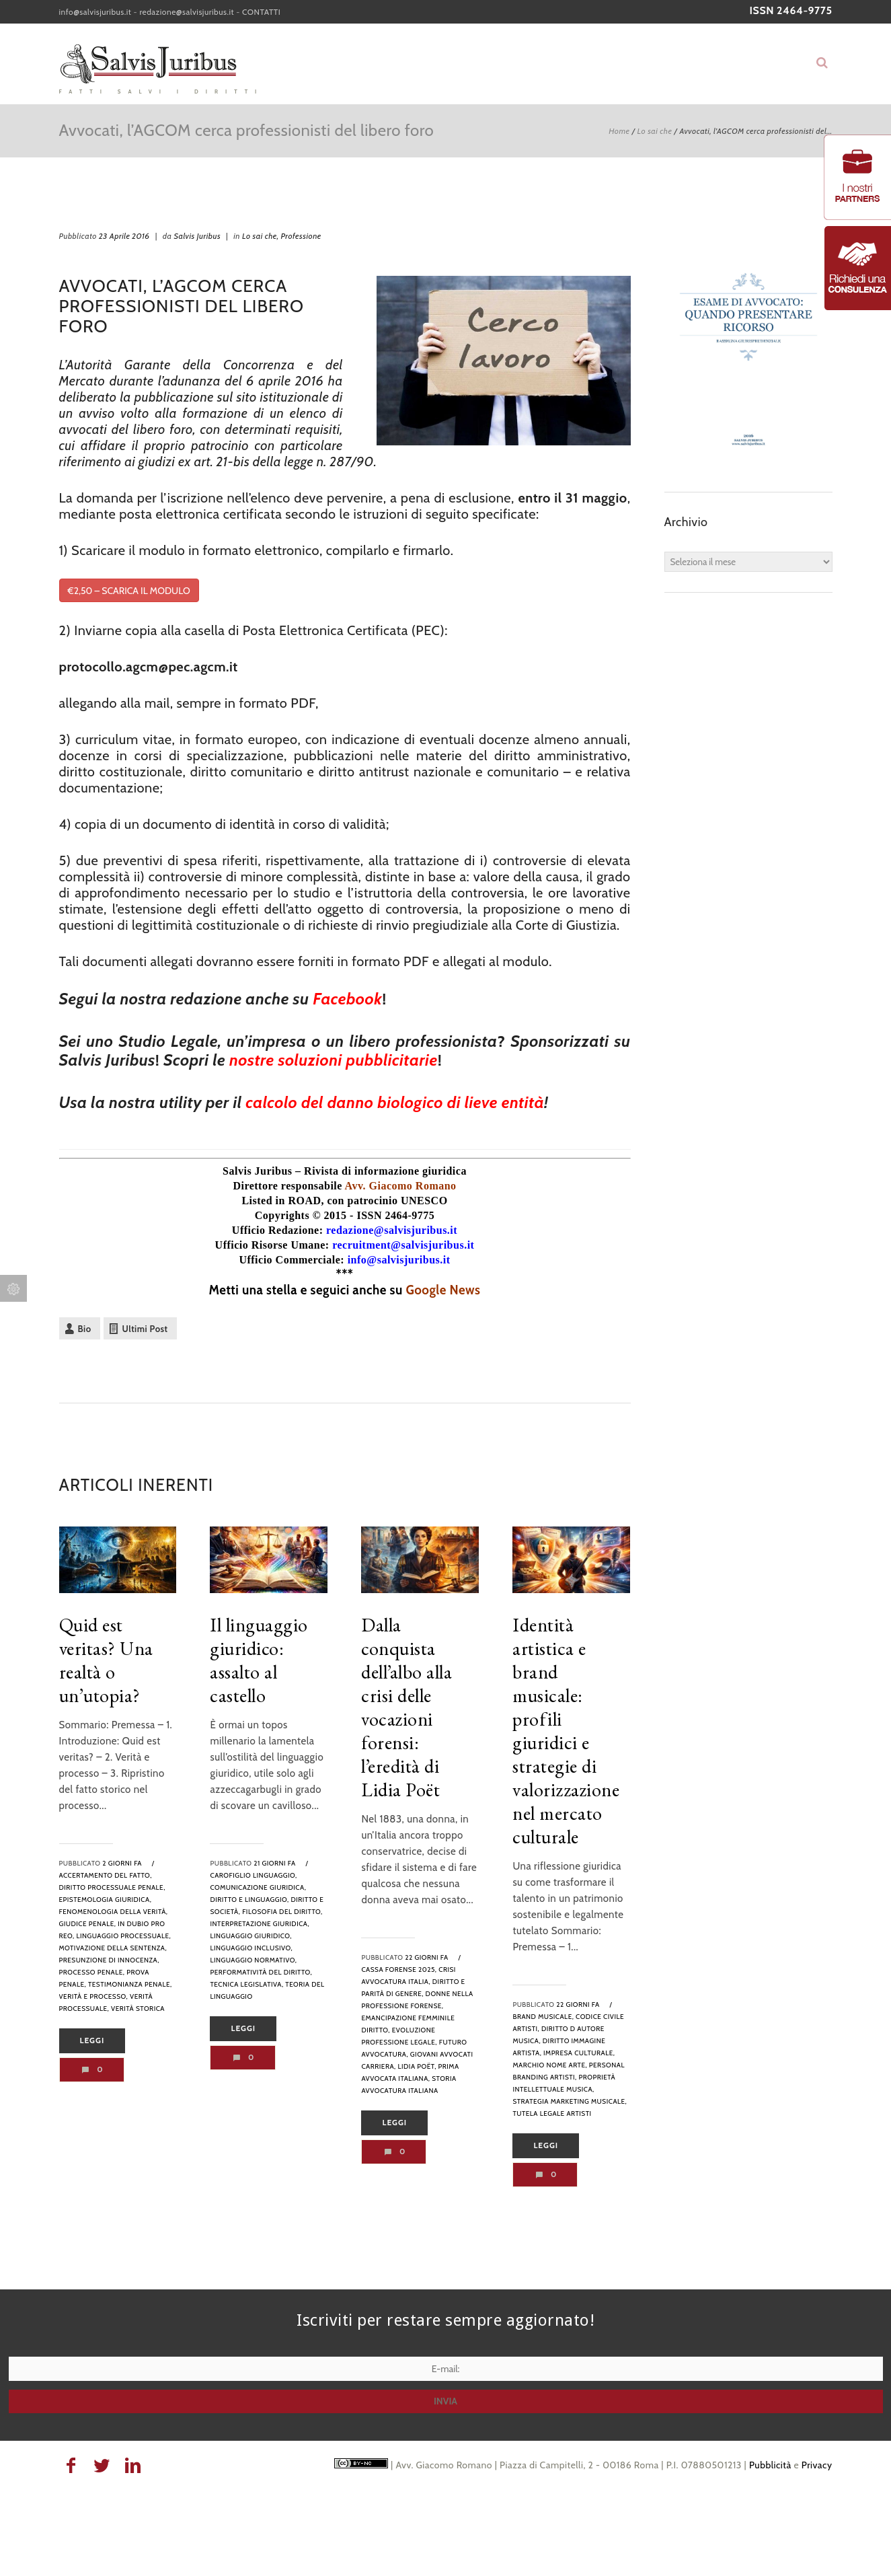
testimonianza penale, (130, 1984)
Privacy (817, 2465)
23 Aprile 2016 (124, 236)
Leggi (92, 2040)
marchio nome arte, (549, 2065)
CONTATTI (261, 12)
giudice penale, (87, 1923)
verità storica (138, 2008)
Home (619, 131)
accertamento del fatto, (105, 1875)
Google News (442, 1290)
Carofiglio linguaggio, (253, 1875)
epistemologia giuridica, (105, 1899)
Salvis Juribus (197, 236)
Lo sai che (654, 131)
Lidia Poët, (417, 2066)
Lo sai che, (260, 236)
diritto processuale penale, (112, 1887)
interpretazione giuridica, (259, 1923)
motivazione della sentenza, (113, 1948)
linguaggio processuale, (123, 1935)
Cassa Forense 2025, (398, 1969)
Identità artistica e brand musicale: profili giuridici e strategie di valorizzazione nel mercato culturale (565, 1731)
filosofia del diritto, (282, 1911)
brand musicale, (543, 2016)
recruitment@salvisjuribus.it (403, 1245)
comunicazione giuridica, (258, 1887)
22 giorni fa (426, 1957)
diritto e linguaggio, (249, 1899)
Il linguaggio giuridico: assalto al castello (259, 1660)
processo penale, (92, 1972)
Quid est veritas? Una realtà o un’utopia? (106, 1660)
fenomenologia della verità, (113, 1911)
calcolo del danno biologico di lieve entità (394, 1102)
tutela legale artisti (551, 2113)
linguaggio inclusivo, (251, 1948)
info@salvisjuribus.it (95, 12)
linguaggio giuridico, (251, 1935)
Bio (84, 1328)
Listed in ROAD (281, 1200)
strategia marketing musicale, (569, 2101)
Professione (300, 236)
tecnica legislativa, (246, 1984)
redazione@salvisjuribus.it (186, 12)
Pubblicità (770, 2465)
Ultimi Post (145, 1328)
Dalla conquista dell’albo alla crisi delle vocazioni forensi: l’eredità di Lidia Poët (406, 1707)
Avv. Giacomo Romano (401, 1185)
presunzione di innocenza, (109, 1960)
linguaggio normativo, (253, 1960)
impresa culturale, (579, 2053)
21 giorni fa (274, 1863)
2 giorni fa (122, 1863)
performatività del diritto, (261, 1972)
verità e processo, (93, 1996)
